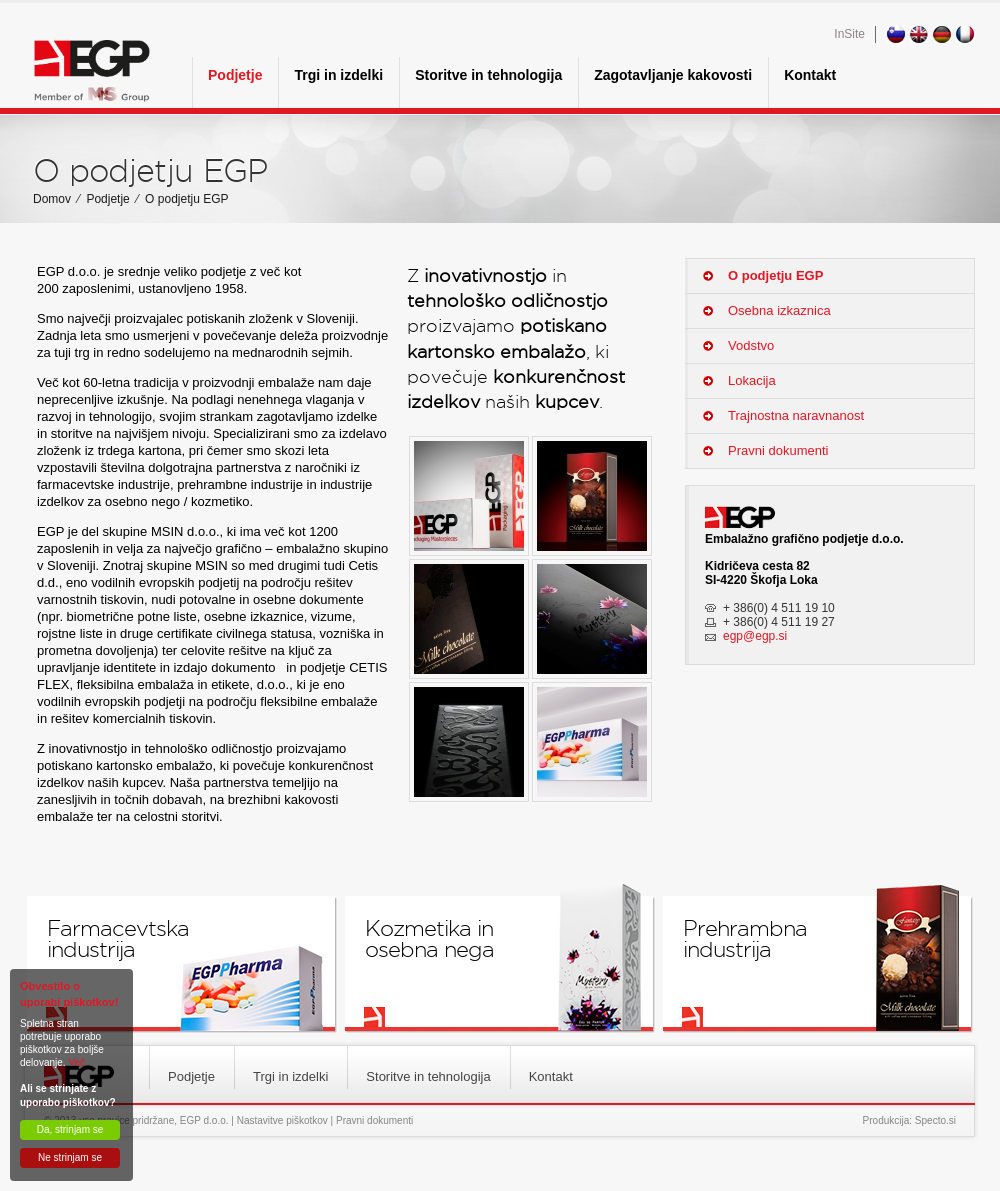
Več (76, 1062)
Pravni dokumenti (778, 450)
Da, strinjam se (70, 1129)
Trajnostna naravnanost (796, 415)
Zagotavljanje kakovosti (673, 75)
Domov (52, 199)
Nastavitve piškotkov (282, 1120)
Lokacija (752, 380)
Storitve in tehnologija (488, 75)
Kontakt (810, 75)
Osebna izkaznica (779, 310)
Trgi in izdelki (338, 75)
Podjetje (235, 75)
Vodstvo (751, 345)
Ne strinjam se (70, 1157)
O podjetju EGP (186, 199)
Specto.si (935, 1120)
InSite (849, 34)
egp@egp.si (755, 636)
